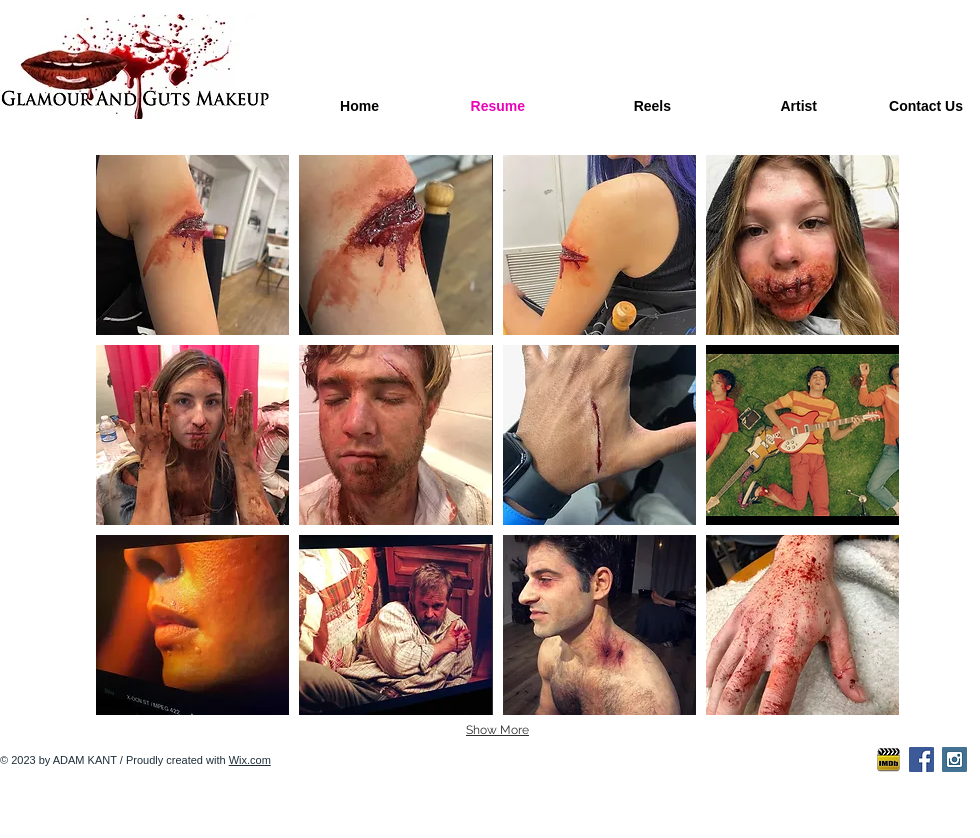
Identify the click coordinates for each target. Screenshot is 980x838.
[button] (192, 245)
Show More (497, 730)
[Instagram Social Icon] (954, 759)
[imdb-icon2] (888, 759)
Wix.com (250, 760)
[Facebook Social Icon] (921, 759)
